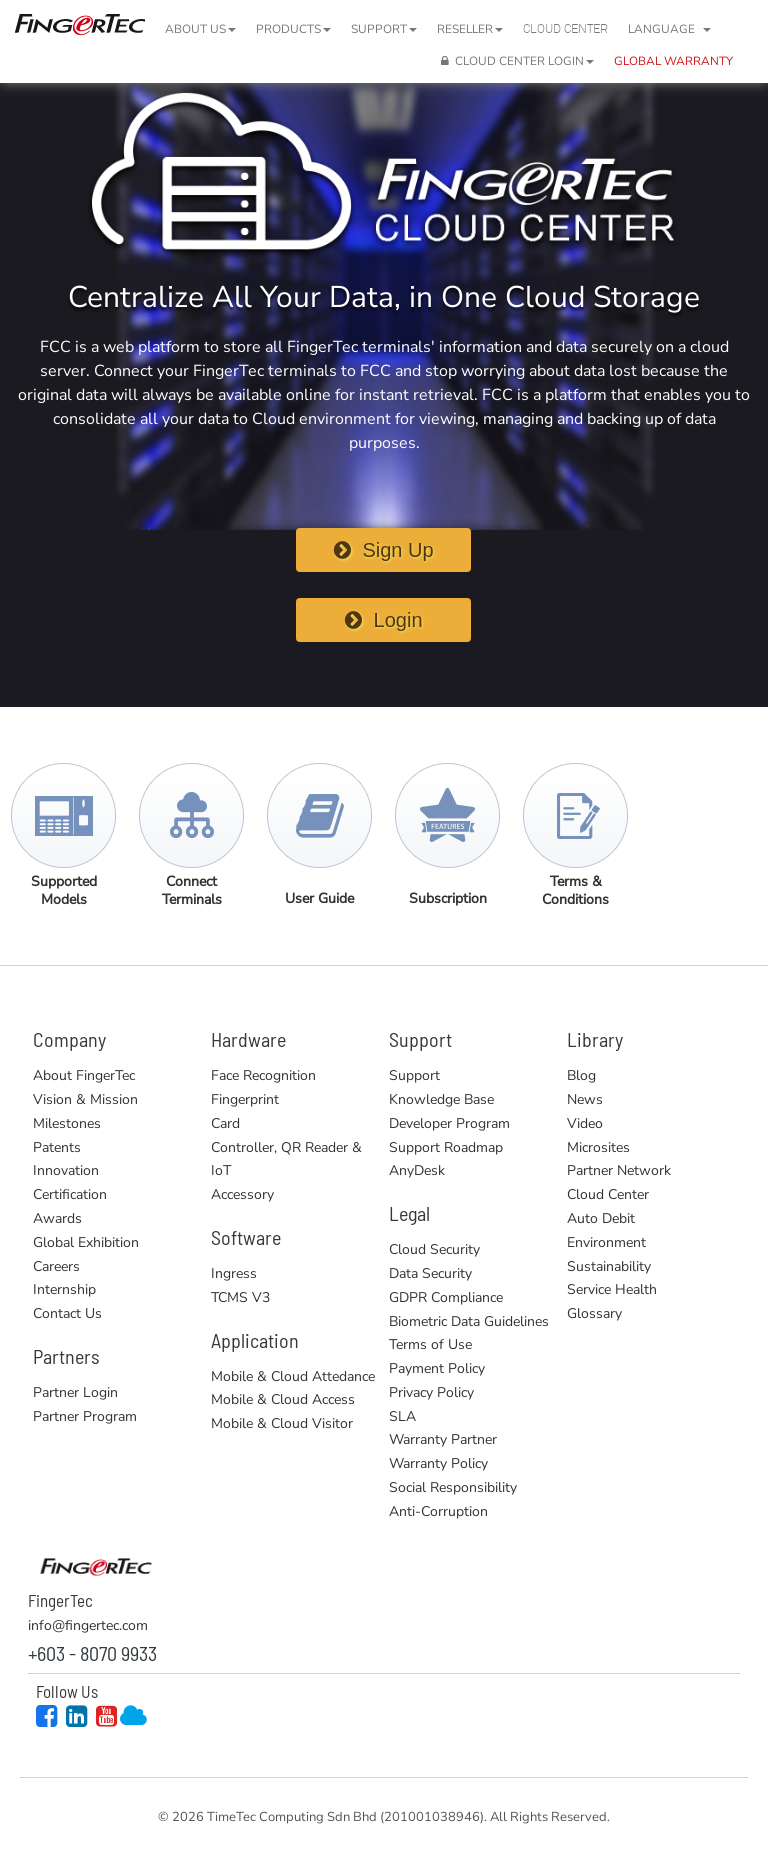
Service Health (612, 1289)
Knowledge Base (441, 1099)
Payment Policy (437, 1368)
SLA (402, 1416)
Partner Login (75, 1392)
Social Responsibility (453, 1487)
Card (225, 1123)
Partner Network (619, 1170)
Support (414, 1075)
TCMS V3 (240, 1297)
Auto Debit (601, 1218)
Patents (57, 1147)
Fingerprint (245, 1099)
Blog (581, 1075)
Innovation (66, 1170)
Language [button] (669, 29)
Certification (70, 1194)
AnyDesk (417, 1170)
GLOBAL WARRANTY (673, 61)
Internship (64, 1289)
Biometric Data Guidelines (469, 1321)
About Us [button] (200, 29)
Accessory (242, 1194)
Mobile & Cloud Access (283, 1399)
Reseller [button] (470, 29)
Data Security (430, 1273)
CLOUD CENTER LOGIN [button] (517, 61)
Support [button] (384, 29)
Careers (56, 1266)
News (585, 1099)
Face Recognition (263, 1075)
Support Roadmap (446, 1147)
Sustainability (609, 1266)
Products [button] (293, 29)
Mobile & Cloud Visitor (282, 1423)
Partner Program (85, 1416)
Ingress (234, 1273)
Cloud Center (565, 29)
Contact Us (67, 1313)
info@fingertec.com (88, 1625)
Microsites (598, 1147)
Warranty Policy (438, 1463)
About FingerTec (84, 1075)
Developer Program (449, 1123)
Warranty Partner (443, 1439)
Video (585, 1123)
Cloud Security (434, 1249)
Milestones (67, 1123)
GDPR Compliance (446, 1297)
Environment (606, 1242)
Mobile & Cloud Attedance (293, 1376)
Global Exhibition (86, 1242)
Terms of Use (430, 1344)
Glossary (594, 1313)
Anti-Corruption (438, 1511)
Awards (57, 1218)
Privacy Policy (431, 1392)
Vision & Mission (85, 1099)
